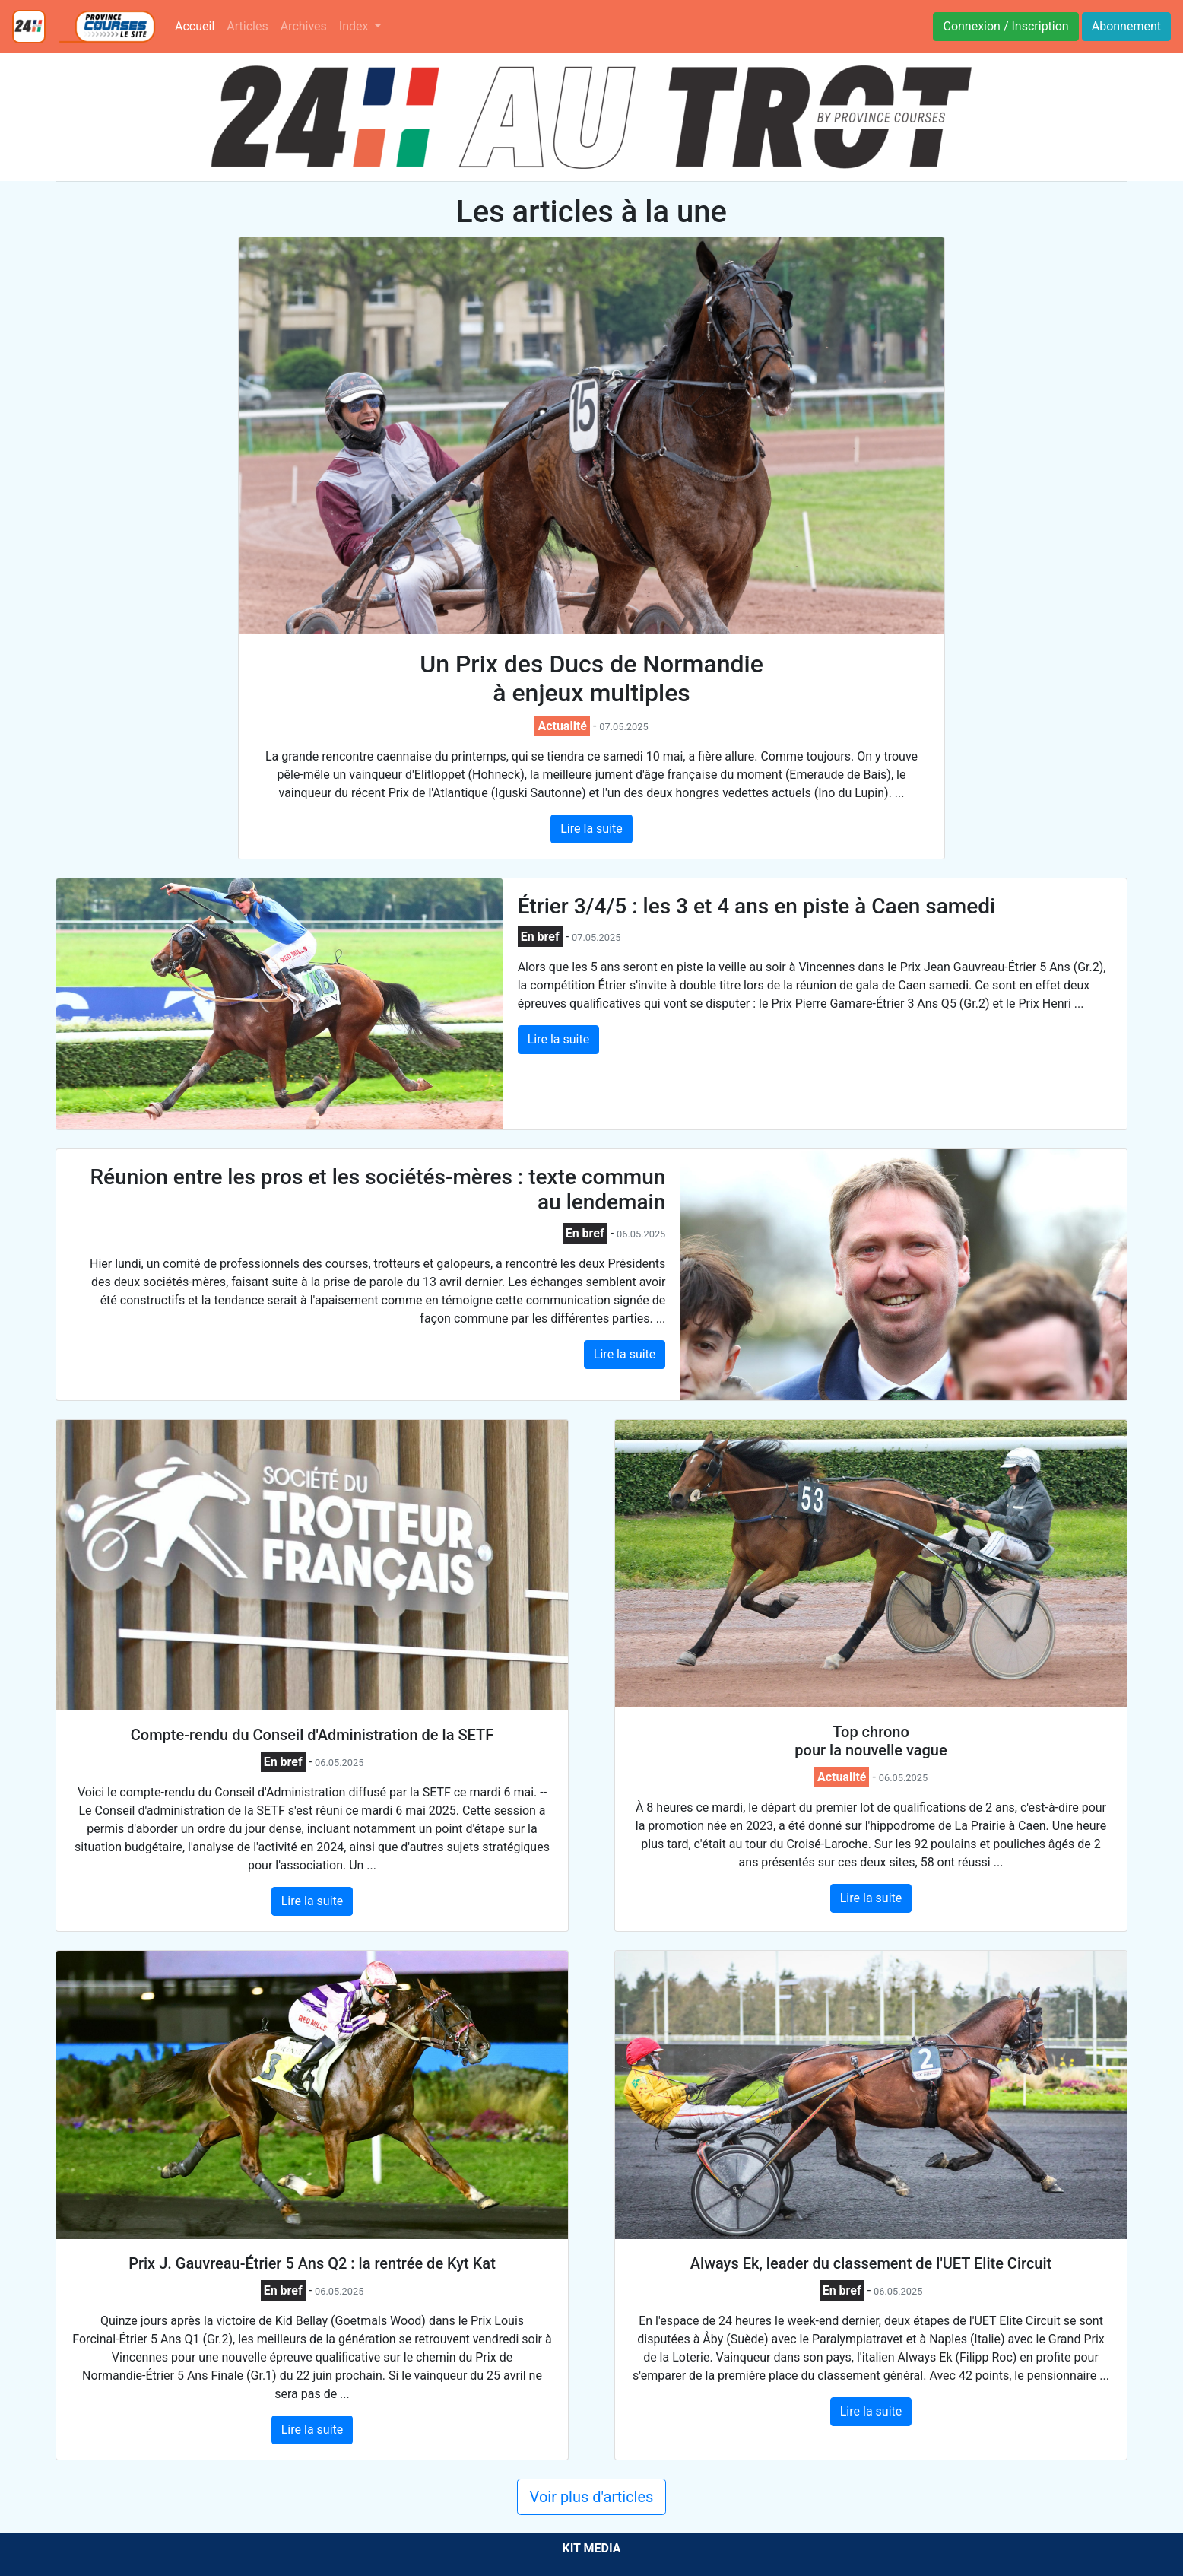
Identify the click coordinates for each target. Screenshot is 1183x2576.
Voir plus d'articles (592, 2497)
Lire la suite (591, 828)
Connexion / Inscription (1005, 26)
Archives (304, 26)
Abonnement (1126, 26)
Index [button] (355, 26)
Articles (247, 26)
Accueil (197, 25)
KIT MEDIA (591, 2548)
